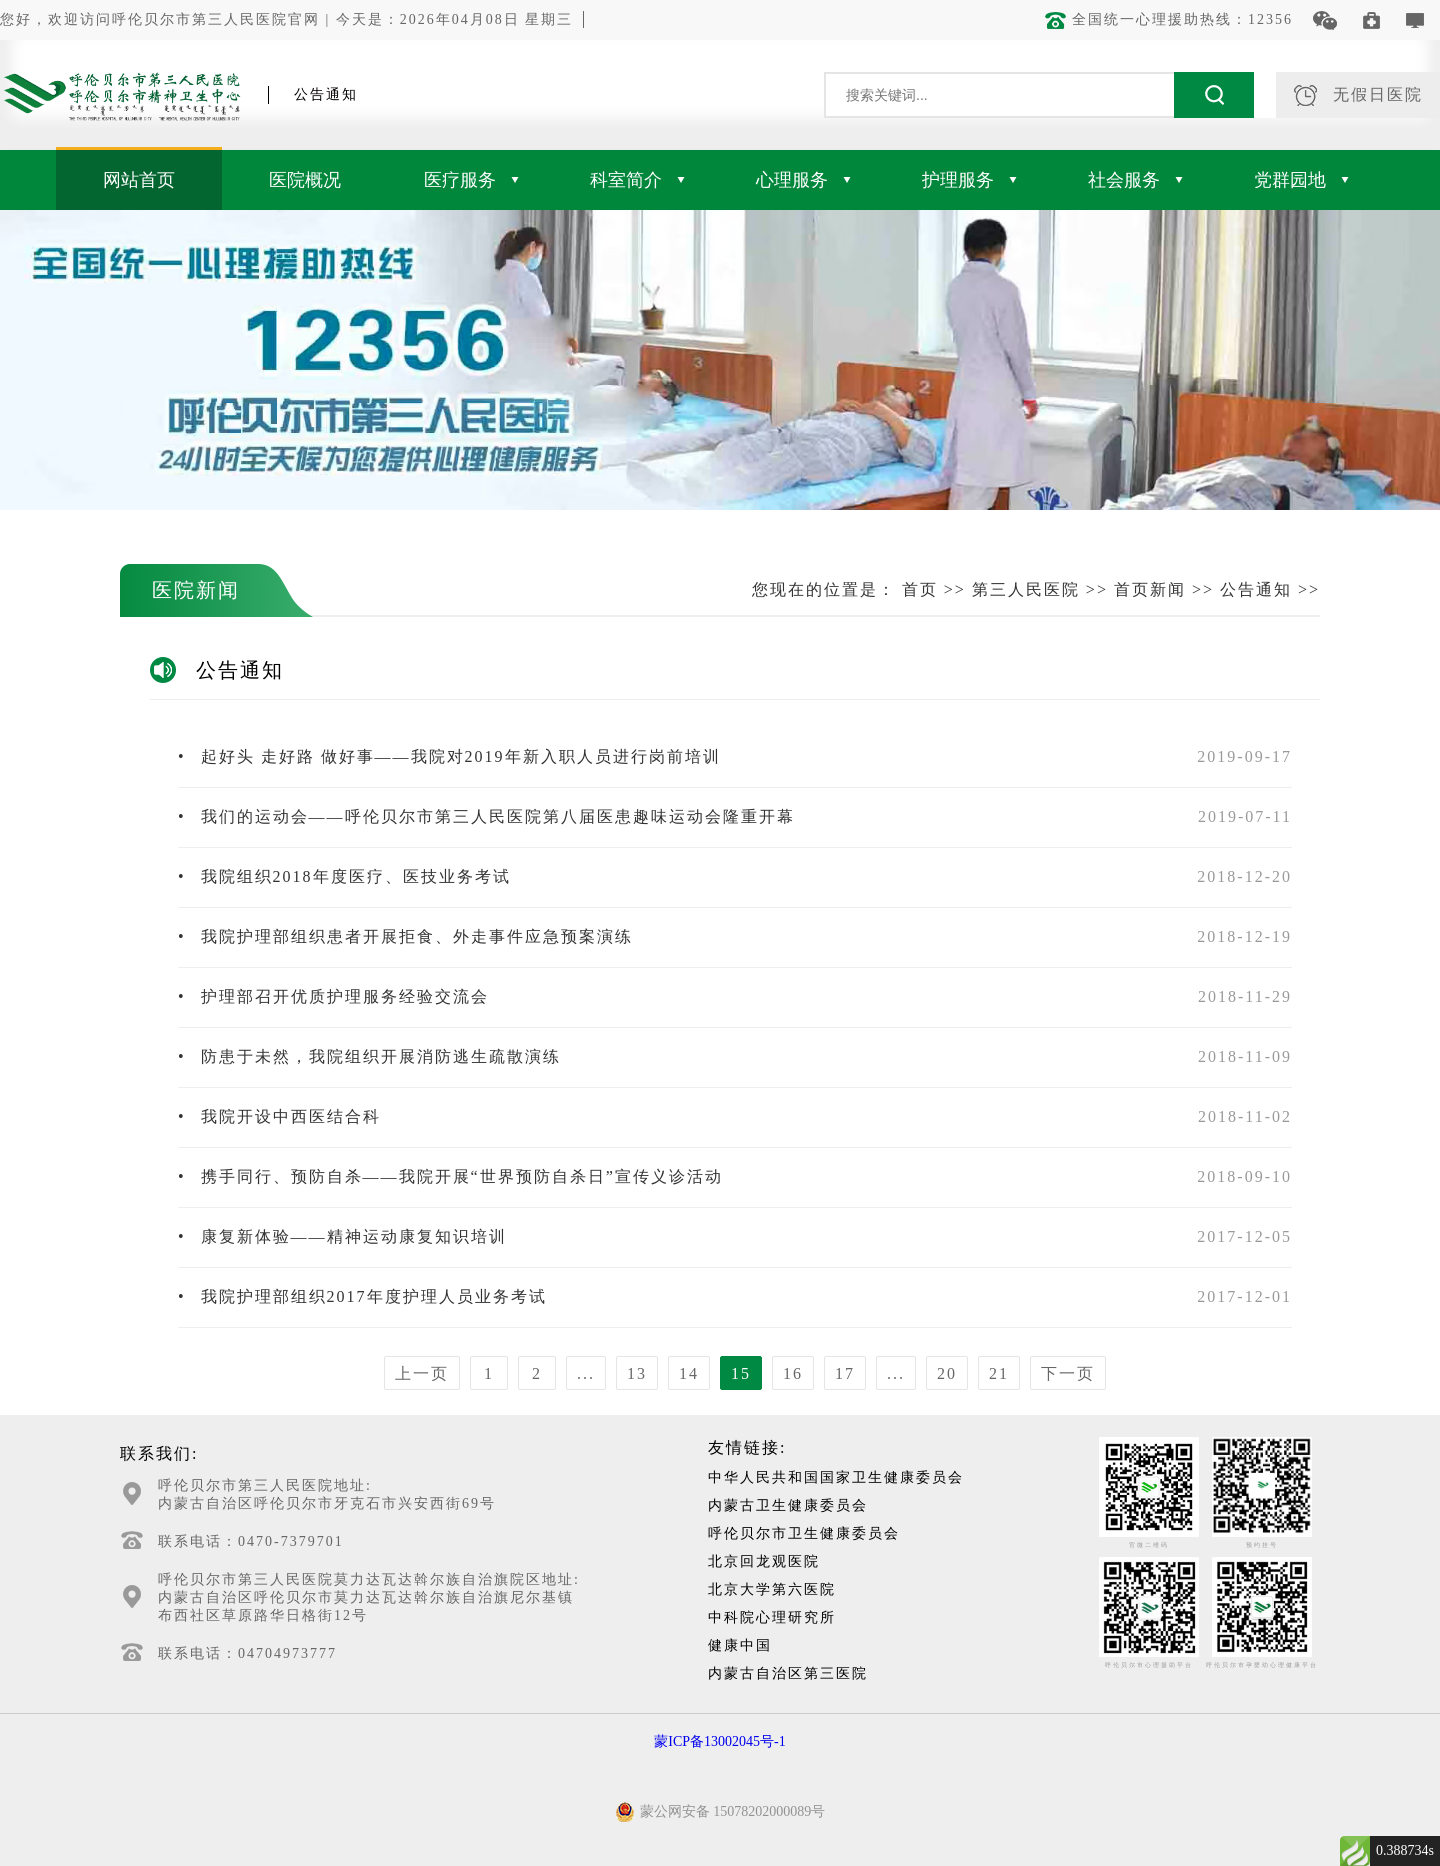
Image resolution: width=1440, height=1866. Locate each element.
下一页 (1068, 1373)
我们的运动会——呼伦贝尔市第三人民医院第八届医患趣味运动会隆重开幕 (486, 816)
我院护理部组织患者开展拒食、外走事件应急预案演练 (405, 936)
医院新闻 (196, 590)
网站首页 (139, 180)
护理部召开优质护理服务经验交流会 (333, 996)
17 (845, 1373)
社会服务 (1135, 180)
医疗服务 (471, 180)
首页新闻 (1150, 589)
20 (947, 1373)
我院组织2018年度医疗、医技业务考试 (344, 876)
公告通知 (1256, 589)
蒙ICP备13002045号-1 (719, 1741)
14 (689, 1373)
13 (637, 1373)
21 (999, 1373)
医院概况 (305, 180)
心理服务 (803, 180)
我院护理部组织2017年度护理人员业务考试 (362, 1296)
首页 (920, 589)
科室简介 (637, 180)
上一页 (422, 1373)
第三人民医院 (1026, 589)
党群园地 (1301, 180)
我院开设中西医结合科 (279, 1116)
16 (793, 1373)
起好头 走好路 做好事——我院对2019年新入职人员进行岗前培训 (449, 756)
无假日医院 (1358, 95)
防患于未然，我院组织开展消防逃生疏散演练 (369, 1056)
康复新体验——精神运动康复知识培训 (342, 1236)
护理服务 (969, 180)
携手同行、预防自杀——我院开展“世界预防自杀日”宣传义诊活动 (450, 1176)
